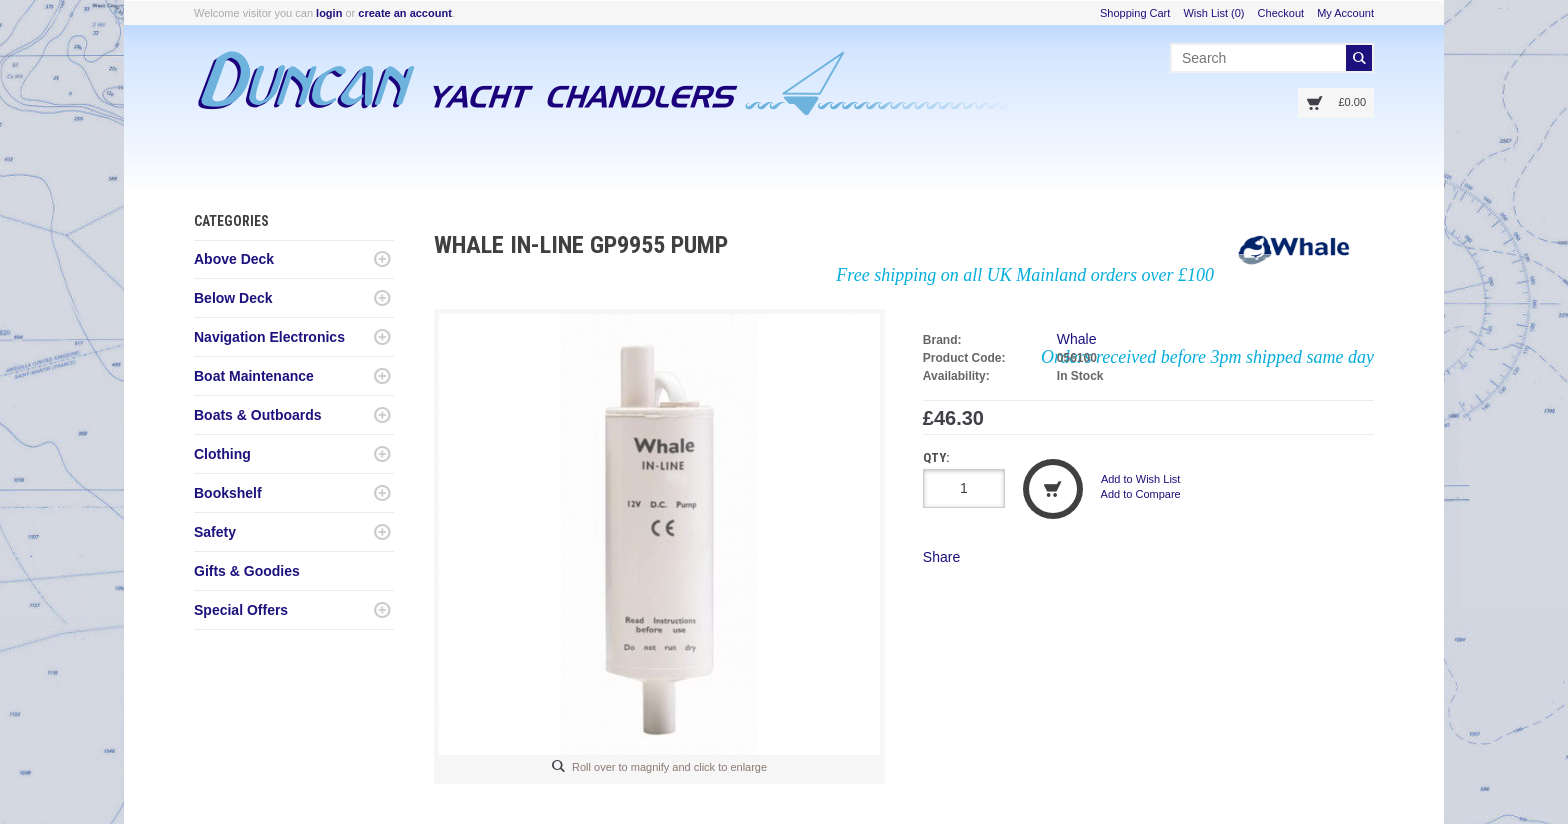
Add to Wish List (1140, 479)
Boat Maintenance (254, 376)
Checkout (1281, 13)
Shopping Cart (1135, 13)
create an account (405, 13)
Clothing (222, 454)
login (329, 13)
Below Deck (233, 298)
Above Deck (234, 259)
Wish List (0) (1213, 13)
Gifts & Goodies (247, 571)
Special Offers (241, 610)
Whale (1077, 339)
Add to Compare (1141, 494)
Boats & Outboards (258, 415)
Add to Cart (1053, 489)
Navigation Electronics (269, 337)
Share (941, 557)
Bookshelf (228, 493)
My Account (1345, 13)
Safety (215, 532)
